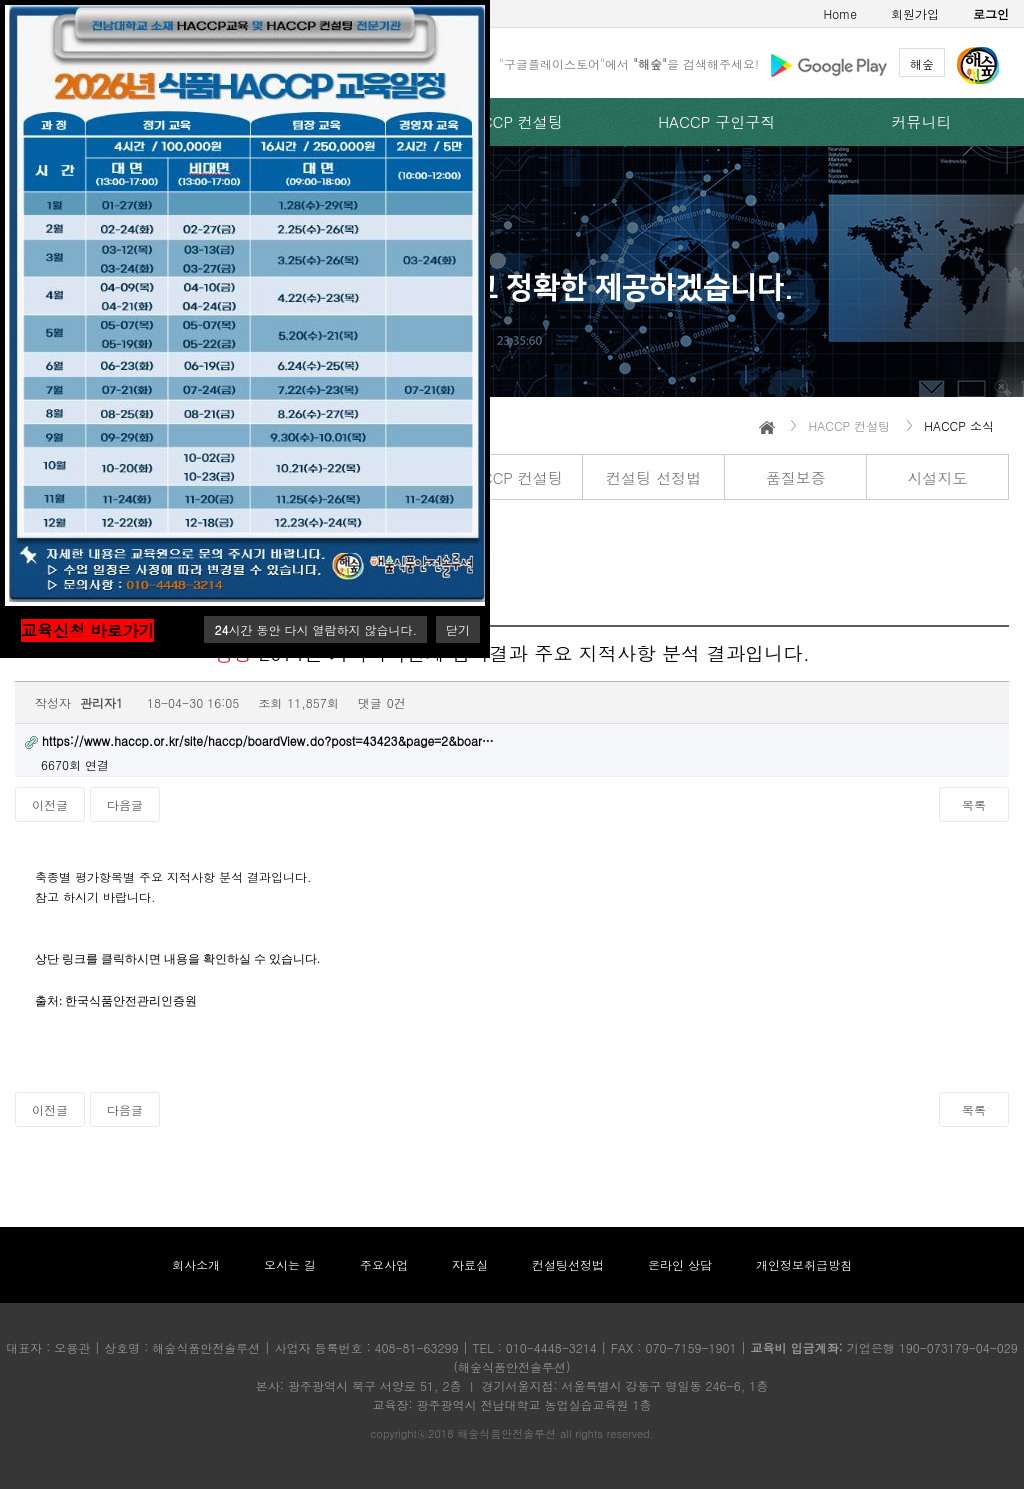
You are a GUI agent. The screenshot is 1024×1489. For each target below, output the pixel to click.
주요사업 (384, 1264)
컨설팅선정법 (568, 1264)
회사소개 (196, 1264)
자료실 (470, 1264)
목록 (974, 804)
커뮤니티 (922, 121)
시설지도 (937, 477)
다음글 (125, 804)
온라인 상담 (680, 1264)
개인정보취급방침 (804, 1264)
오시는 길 (290, 1264)
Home (840, 13)
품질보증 (796, 477)
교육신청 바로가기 (87, 630)
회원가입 (915, 13)
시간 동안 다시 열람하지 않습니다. (315, 629)
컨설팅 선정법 (653, 477)
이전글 (50, 804)
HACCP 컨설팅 (512, 121)
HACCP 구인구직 (716, 121)
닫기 (458, 629)
